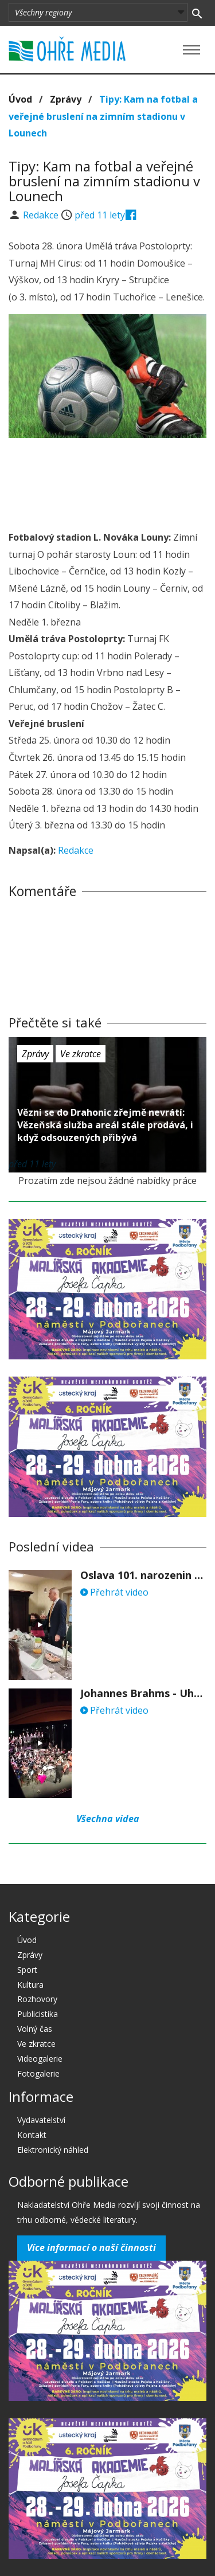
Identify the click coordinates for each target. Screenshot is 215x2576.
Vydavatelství (41, 2119)
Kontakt (31, 2134)
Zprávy (65, 99)
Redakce (42, 215)
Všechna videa (107, 1818)
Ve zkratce (80, 1053)
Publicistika (37, 2013)
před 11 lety (100, 215)
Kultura (30, 1984)
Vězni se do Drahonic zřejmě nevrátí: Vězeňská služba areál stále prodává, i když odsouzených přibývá (105, 1125)
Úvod (20, 99)
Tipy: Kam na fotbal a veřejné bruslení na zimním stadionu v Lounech (103, 116)
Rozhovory (37, 1998)
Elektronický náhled (52, 2149)
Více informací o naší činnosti (91, 2247)
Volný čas (34, 2028)
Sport (27, 1969)
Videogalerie (39, 2058)
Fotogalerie (38, 2073)
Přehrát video (114, 1592)
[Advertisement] (108, 481)
